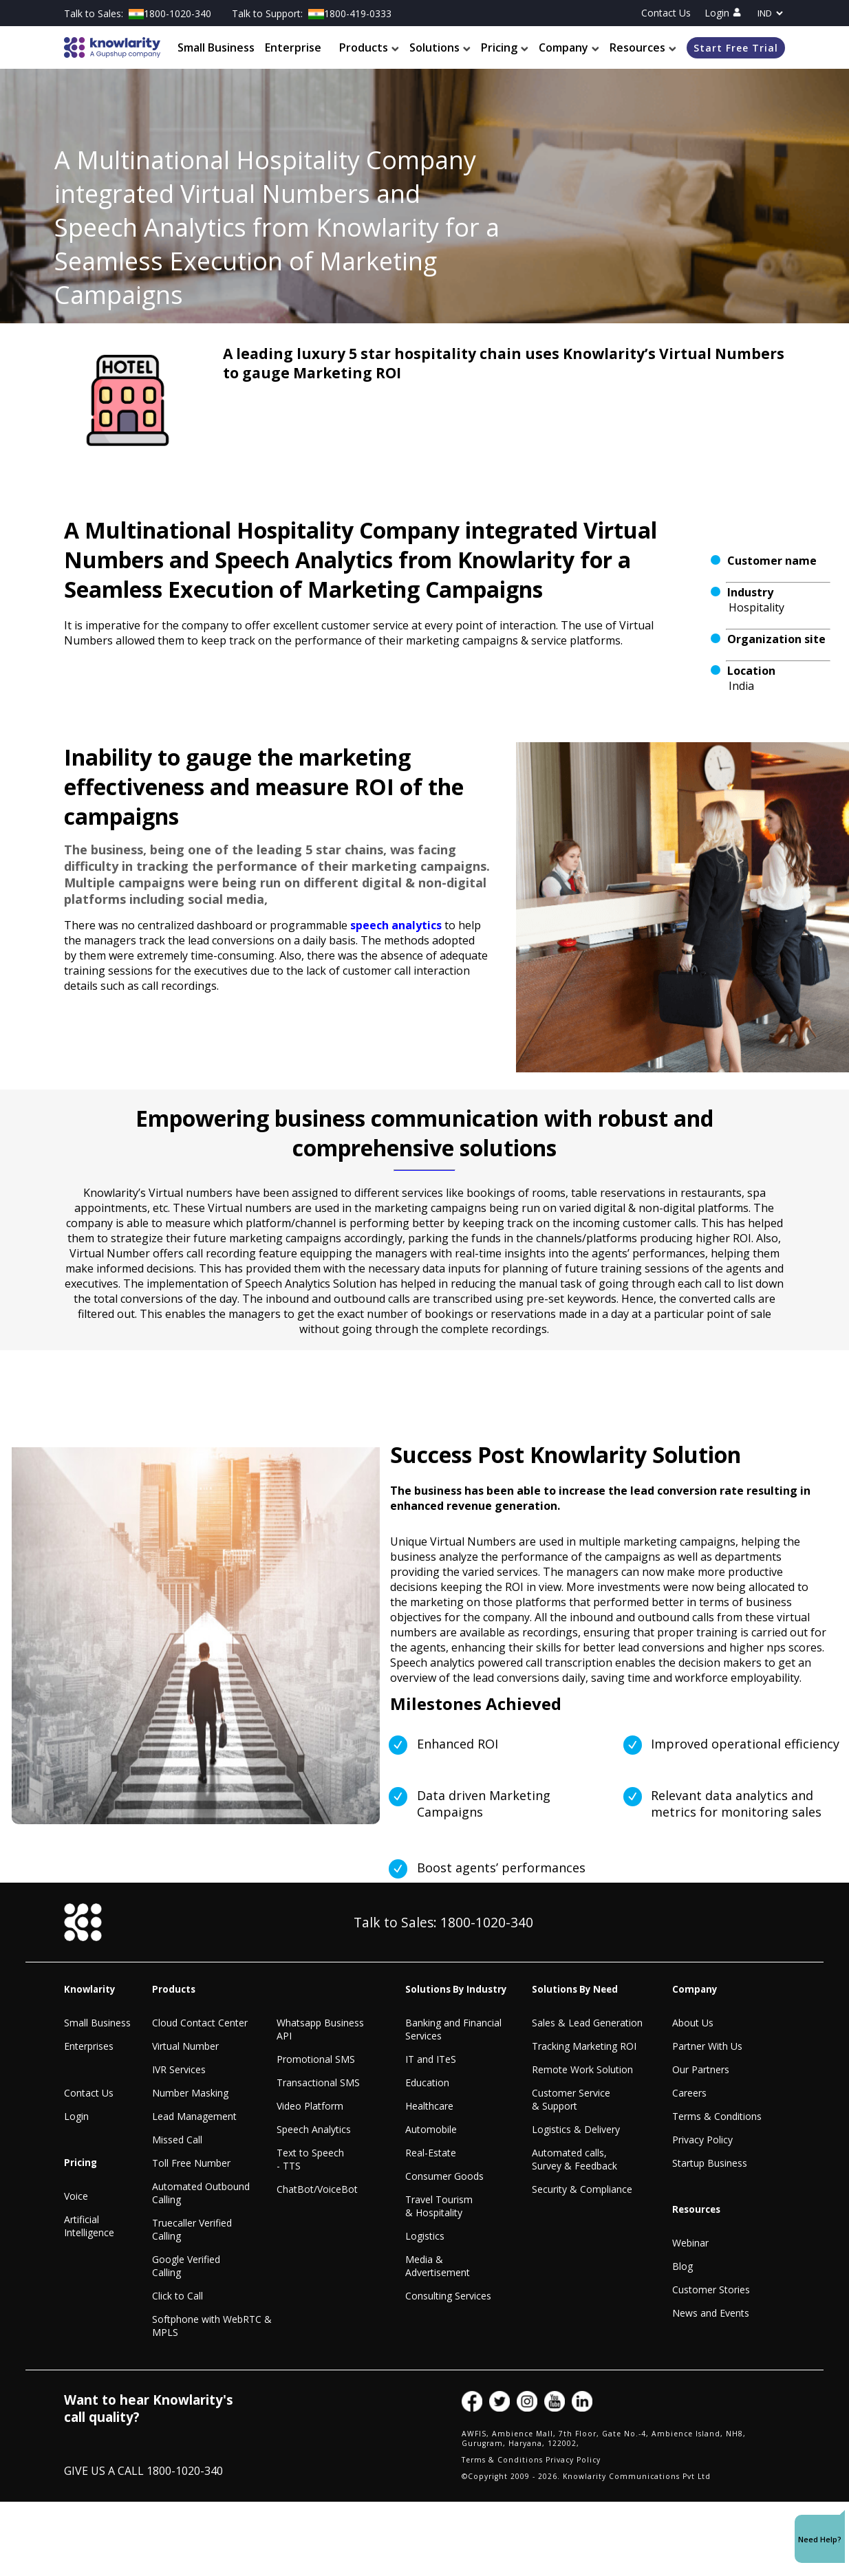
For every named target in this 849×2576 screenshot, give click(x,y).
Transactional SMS (318, 2082)
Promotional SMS (316, 2059)
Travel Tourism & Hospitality (439, 2206)
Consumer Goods (444, 2176)
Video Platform (310, 2105)
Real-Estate (430, 2152)
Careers (689, 2092)
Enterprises (89, 2046)
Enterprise (293, 47)
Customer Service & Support (571, 2099)
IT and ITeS (430, 2059)
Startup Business (709, 2162)
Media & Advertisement (437, 2266)
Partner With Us (707, 2046)
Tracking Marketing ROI (584, 2046)
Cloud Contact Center (200, 2022)
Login (723, 12)
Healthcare (429, 2105)
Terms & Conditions (717, 2116)
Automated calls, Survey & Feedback (574, 2159)
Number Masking (190, 2092)
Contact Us (666, 12)
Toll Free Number (191, 2162)
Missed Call (177, 2139)
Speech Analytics (314, 2129)
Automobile (431, 2129)
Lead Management (194, 2116)
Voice (76, 2195)
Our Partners (700, 2069)
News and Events (710, 2312)
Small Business (216, 47)
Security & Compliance (582, 2189)
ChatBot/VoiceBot (317, 2189)
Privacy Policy (702, 2139)
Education (427, 2082)
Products (369, 47)
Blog (682, 2266)
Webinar (690, 2242)
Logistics (424, 2235)
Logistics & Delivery (576, 2129)
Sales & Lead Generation (587, 2022)
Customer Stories (711, 2289)
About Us (692, 2022)
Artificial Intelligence (89, 2226)
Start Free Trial (736, 47)
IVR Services (179, 2069)
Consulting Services (448, 2295)
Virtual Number (185, 2046)
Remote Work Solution (582, 2069)
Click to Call (177, 2295)
